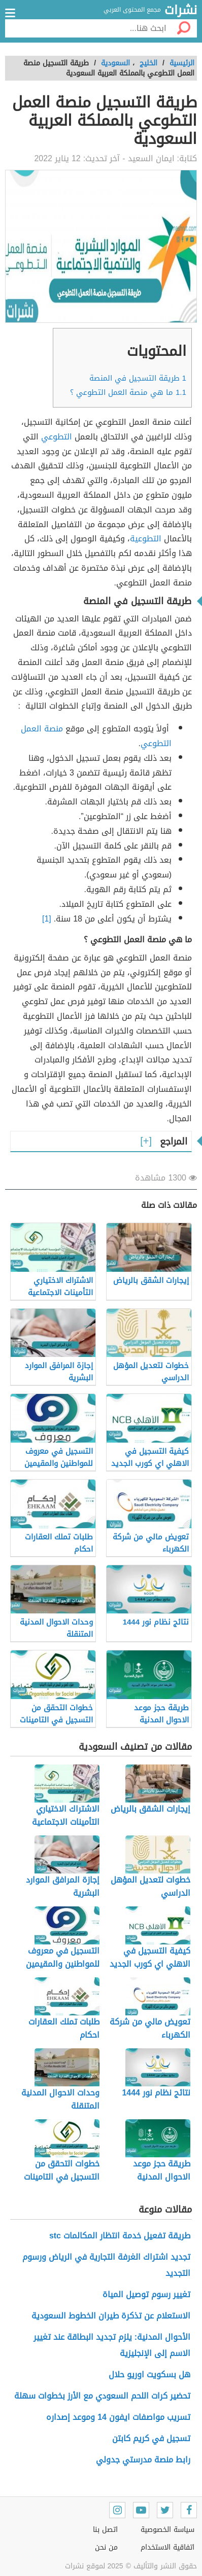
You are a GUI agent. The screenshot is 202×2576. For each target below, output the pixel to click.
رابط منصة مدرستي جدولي (143, 2460)
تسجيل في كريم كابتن (151, 2438)
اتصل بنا (105, 2529)
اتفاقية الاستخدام (167, 2547)
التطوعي (56, 437)
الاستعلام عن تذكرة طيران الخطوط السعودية (110, 2316)
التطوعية (145, 538)
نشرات (180, 10)
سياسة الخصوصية (167, 2529)
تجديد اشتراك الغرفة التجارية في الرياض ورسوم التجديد (106, 2265)
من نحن (106, 2547)
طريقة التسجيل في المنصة (137, 378)
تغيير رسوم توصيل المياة (146, 2294)
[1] (46, 919)
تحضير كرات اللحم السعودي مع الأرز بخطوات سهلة (102, 2396)
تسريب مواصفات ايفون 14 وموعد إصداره (118, 2417)
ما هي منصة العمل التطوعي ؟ (128, 392)
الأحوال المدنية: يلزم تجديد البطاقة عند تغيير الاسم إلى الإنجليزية (111, 2345)
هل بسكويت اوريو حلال (149, 2374)
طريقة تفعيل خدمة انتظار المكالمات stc (119, 2235)
